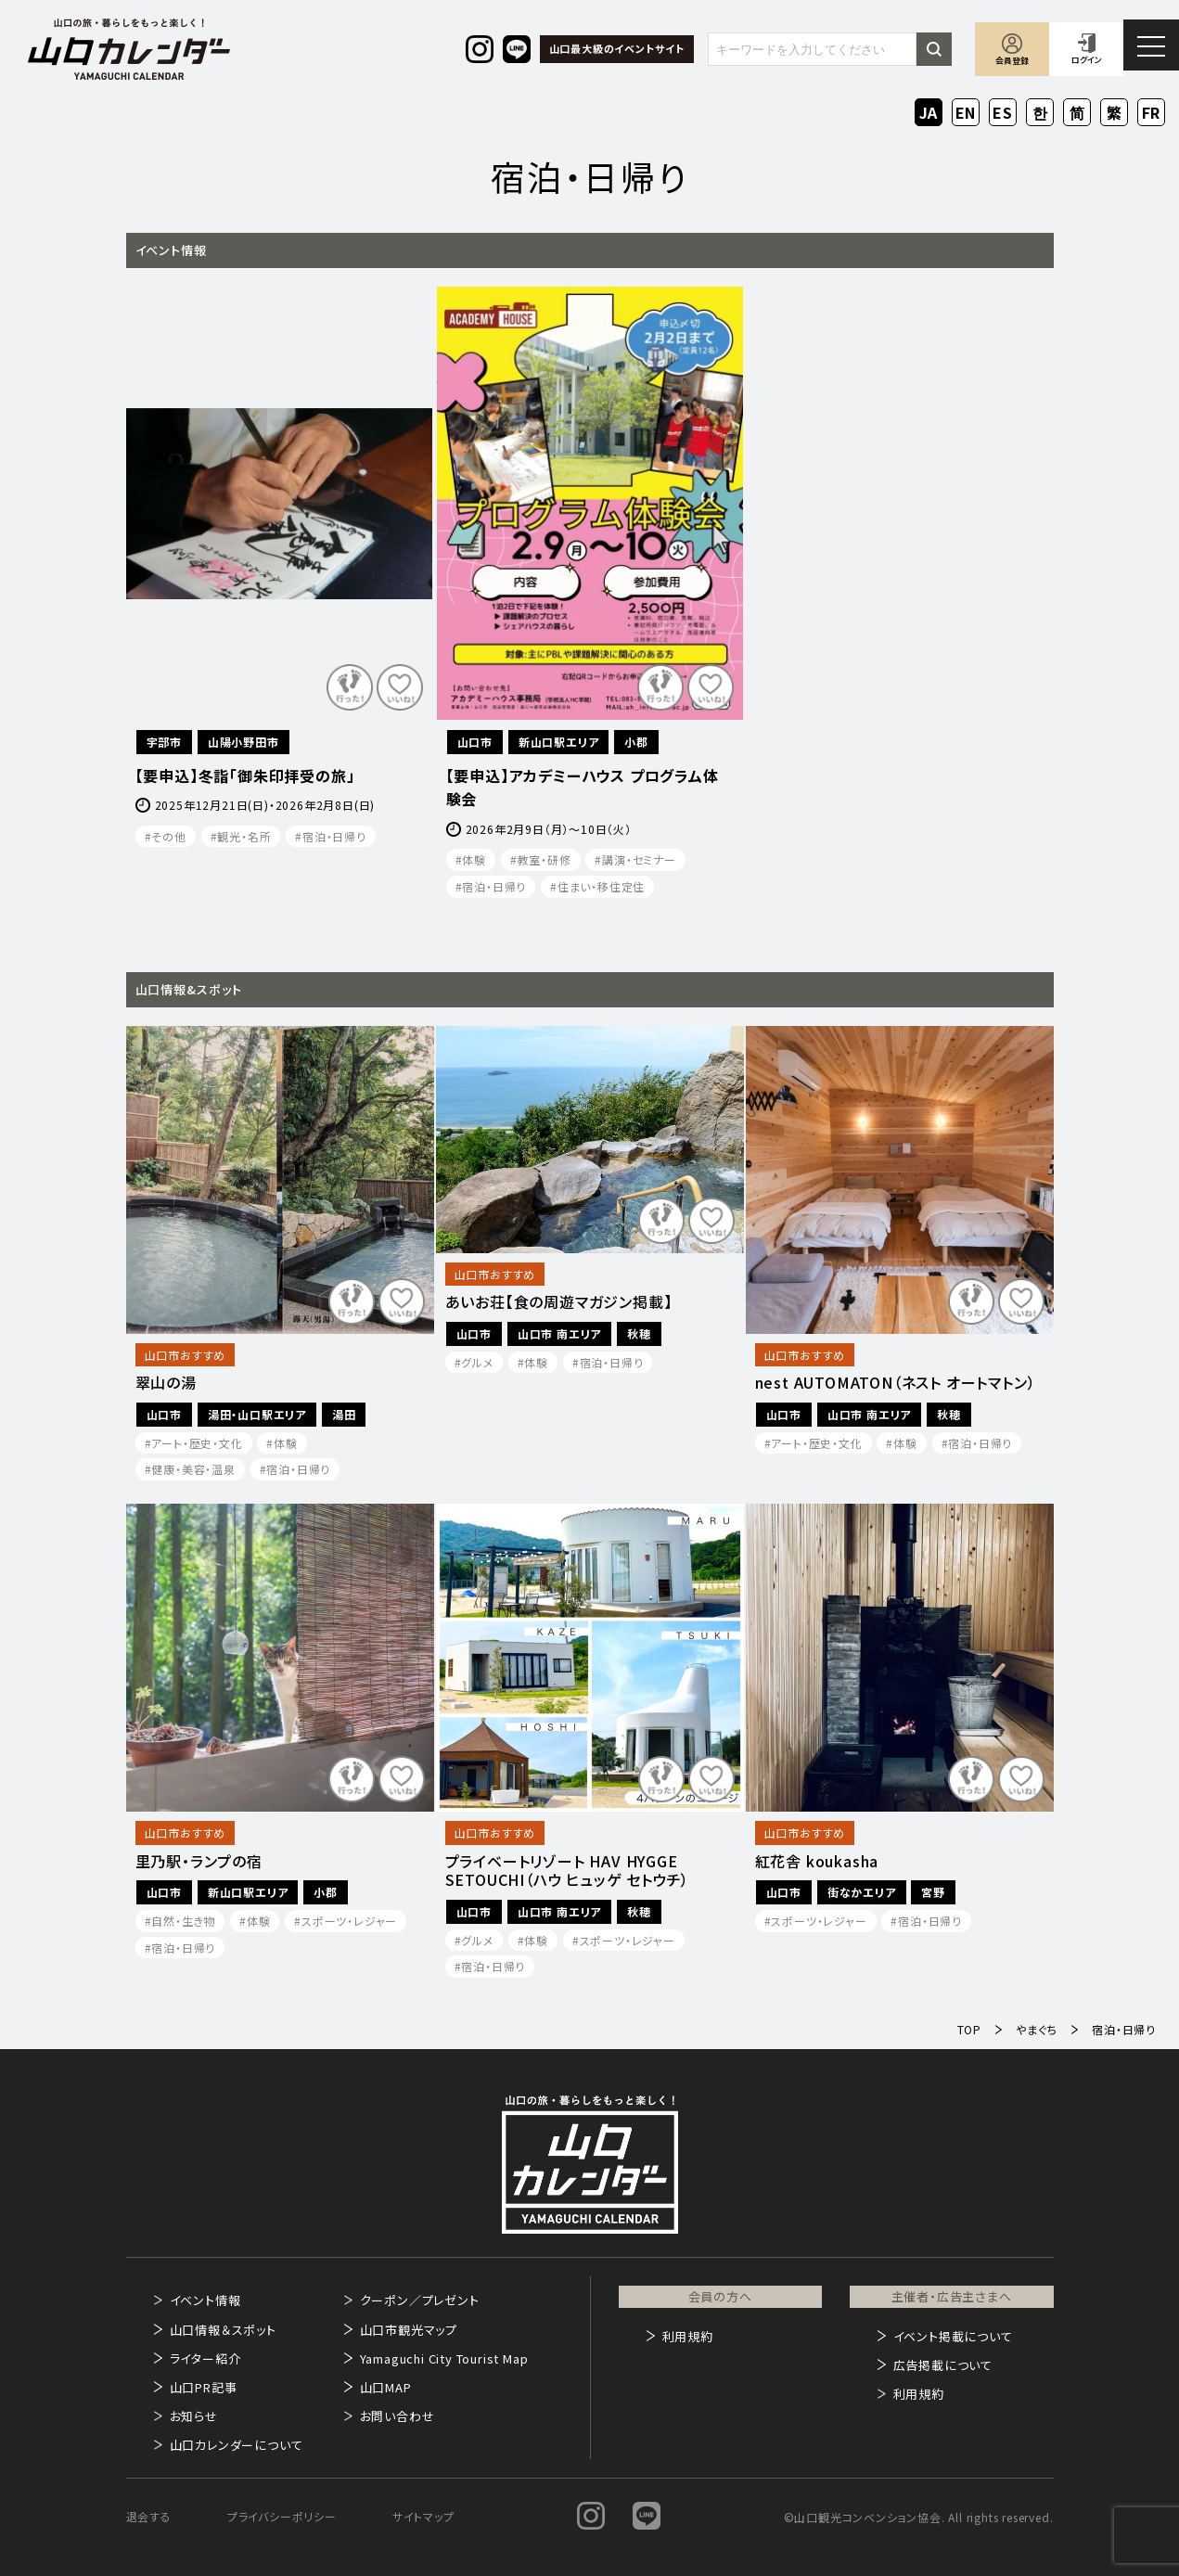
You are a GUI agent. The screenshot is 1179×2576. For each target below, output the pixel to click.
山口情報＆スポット (223, 2330)
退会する (149, 2516)
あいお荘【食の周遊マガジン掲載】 (559, 1302)
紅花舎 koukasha (817, 1861)
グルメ (477, 1362)
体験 (474, 859)
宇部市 (164, 742)
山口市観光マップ (408, 2330)
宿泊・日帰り (334, 836)
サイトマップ (423, 2516)
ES (1003, 112)
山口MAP (386, 2387)
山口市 (475, 742)
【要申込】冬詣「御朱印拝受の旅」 (245, 775)
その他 (168, 836)
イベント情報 (205, 2300)
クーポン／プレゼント (420, 2300)
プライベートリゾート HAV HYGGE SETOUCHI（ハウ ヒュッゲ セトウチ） (567, 1871)
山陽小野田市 (243, 742)
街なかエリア (861, 1892)
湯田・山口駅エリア (257, 1414)
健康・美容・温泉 (193, 1469)
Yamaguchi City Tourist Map (444, 2358)
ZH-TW (1114, 113)
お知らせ (194, 2416)
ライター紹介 (205, 2358)
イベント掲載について (953, 2336)
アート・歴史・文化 (196, 1443)
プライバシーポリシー (282, 2516)
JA (929, 112)
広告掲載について (943, 2365)
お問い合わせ (397, 2416)
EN (966, 112)
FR (1151, 112)
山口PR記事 (203, 2387)
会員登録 (1012, 61)
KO (1040, 112)
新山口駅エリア (559, 742)
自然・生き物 (183, 1921)
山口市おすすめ (185, 1355)
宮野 (933, 1892)
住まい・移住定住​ (601, 886)
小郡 (636, 742)
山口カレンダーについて (236, 2445)
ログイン (1086, 60)
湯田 (344, 1414)
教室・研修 (544, 859)
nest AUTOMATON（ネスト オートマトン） (895, 1382)
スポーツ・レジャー (349, 1921)
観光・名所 (244, 836)
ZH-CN (1077, 113)
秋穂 (639, 1333)
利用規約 (687, 2336)
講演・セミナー (639, 859)
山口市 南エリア (559, 1333)
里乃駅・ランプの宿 (199, 1861)
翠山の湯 (166, 1382)
